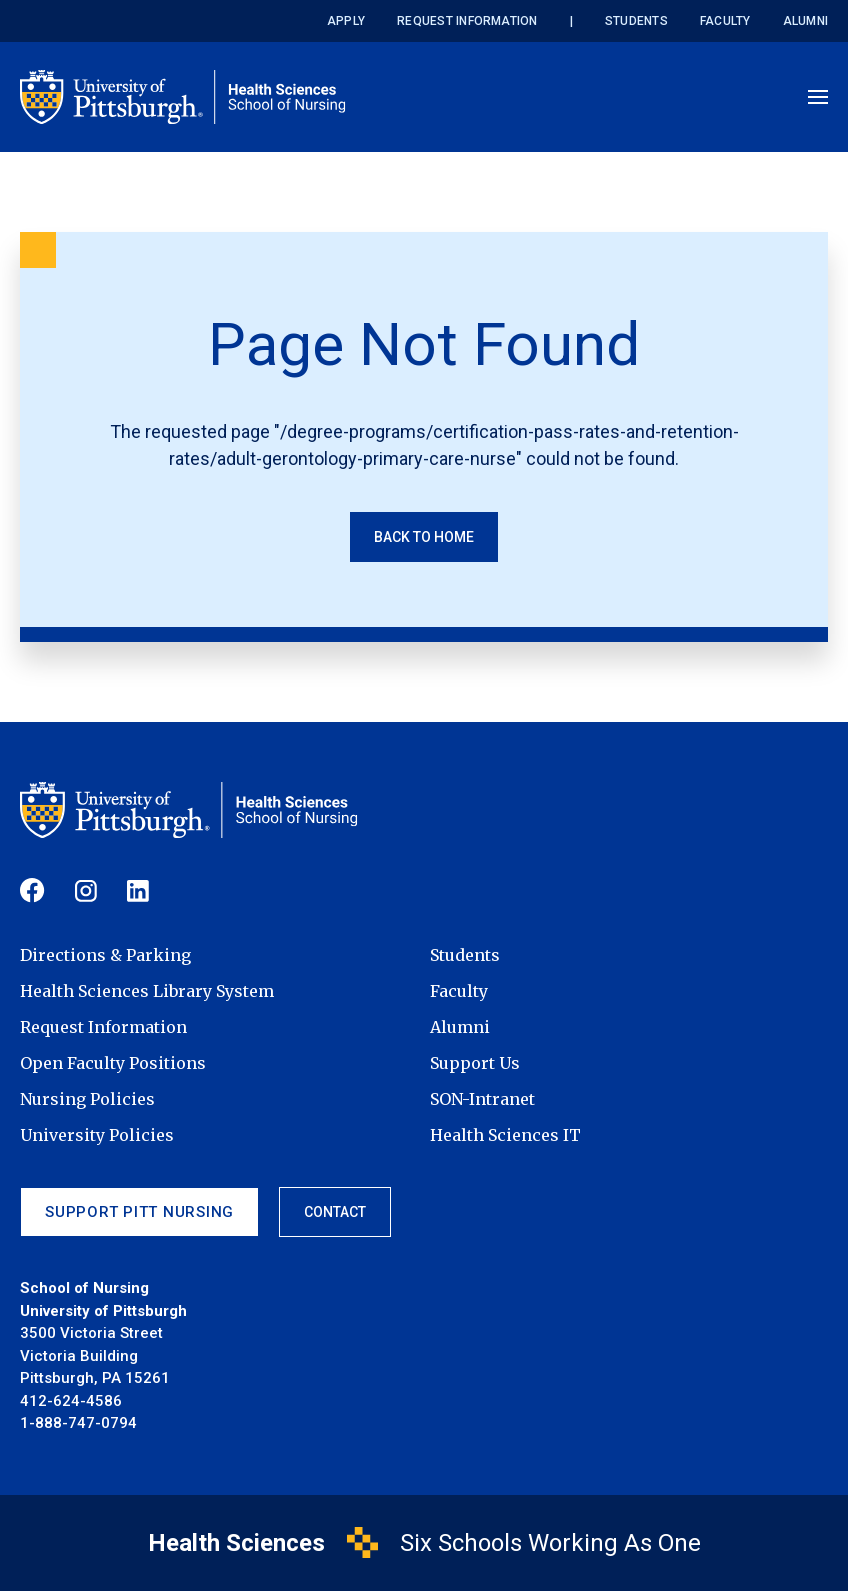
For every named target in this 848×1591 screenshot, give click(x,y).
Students (636, 21)
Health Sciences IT (505, 1135)
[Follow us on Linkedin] (138, 891)
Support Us (475, 1063)
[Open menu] (818, 97)
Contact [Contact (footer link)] (335, 1212)
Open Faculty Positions (113, 1063)
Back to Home (424, 537)
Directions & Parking (105, 955)
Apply (346, 21)
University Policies (97, 1135)
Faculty (725, 21)
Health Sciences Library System (147, 991)
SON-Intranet (482, 1099)
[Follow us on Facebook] (32, 890)
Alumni (805, 21)
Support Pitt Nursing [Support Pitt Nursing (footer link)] (139, 1212)
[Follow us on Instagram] (86, 891)
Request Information (467, 21)
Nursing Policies (87, 1099)
